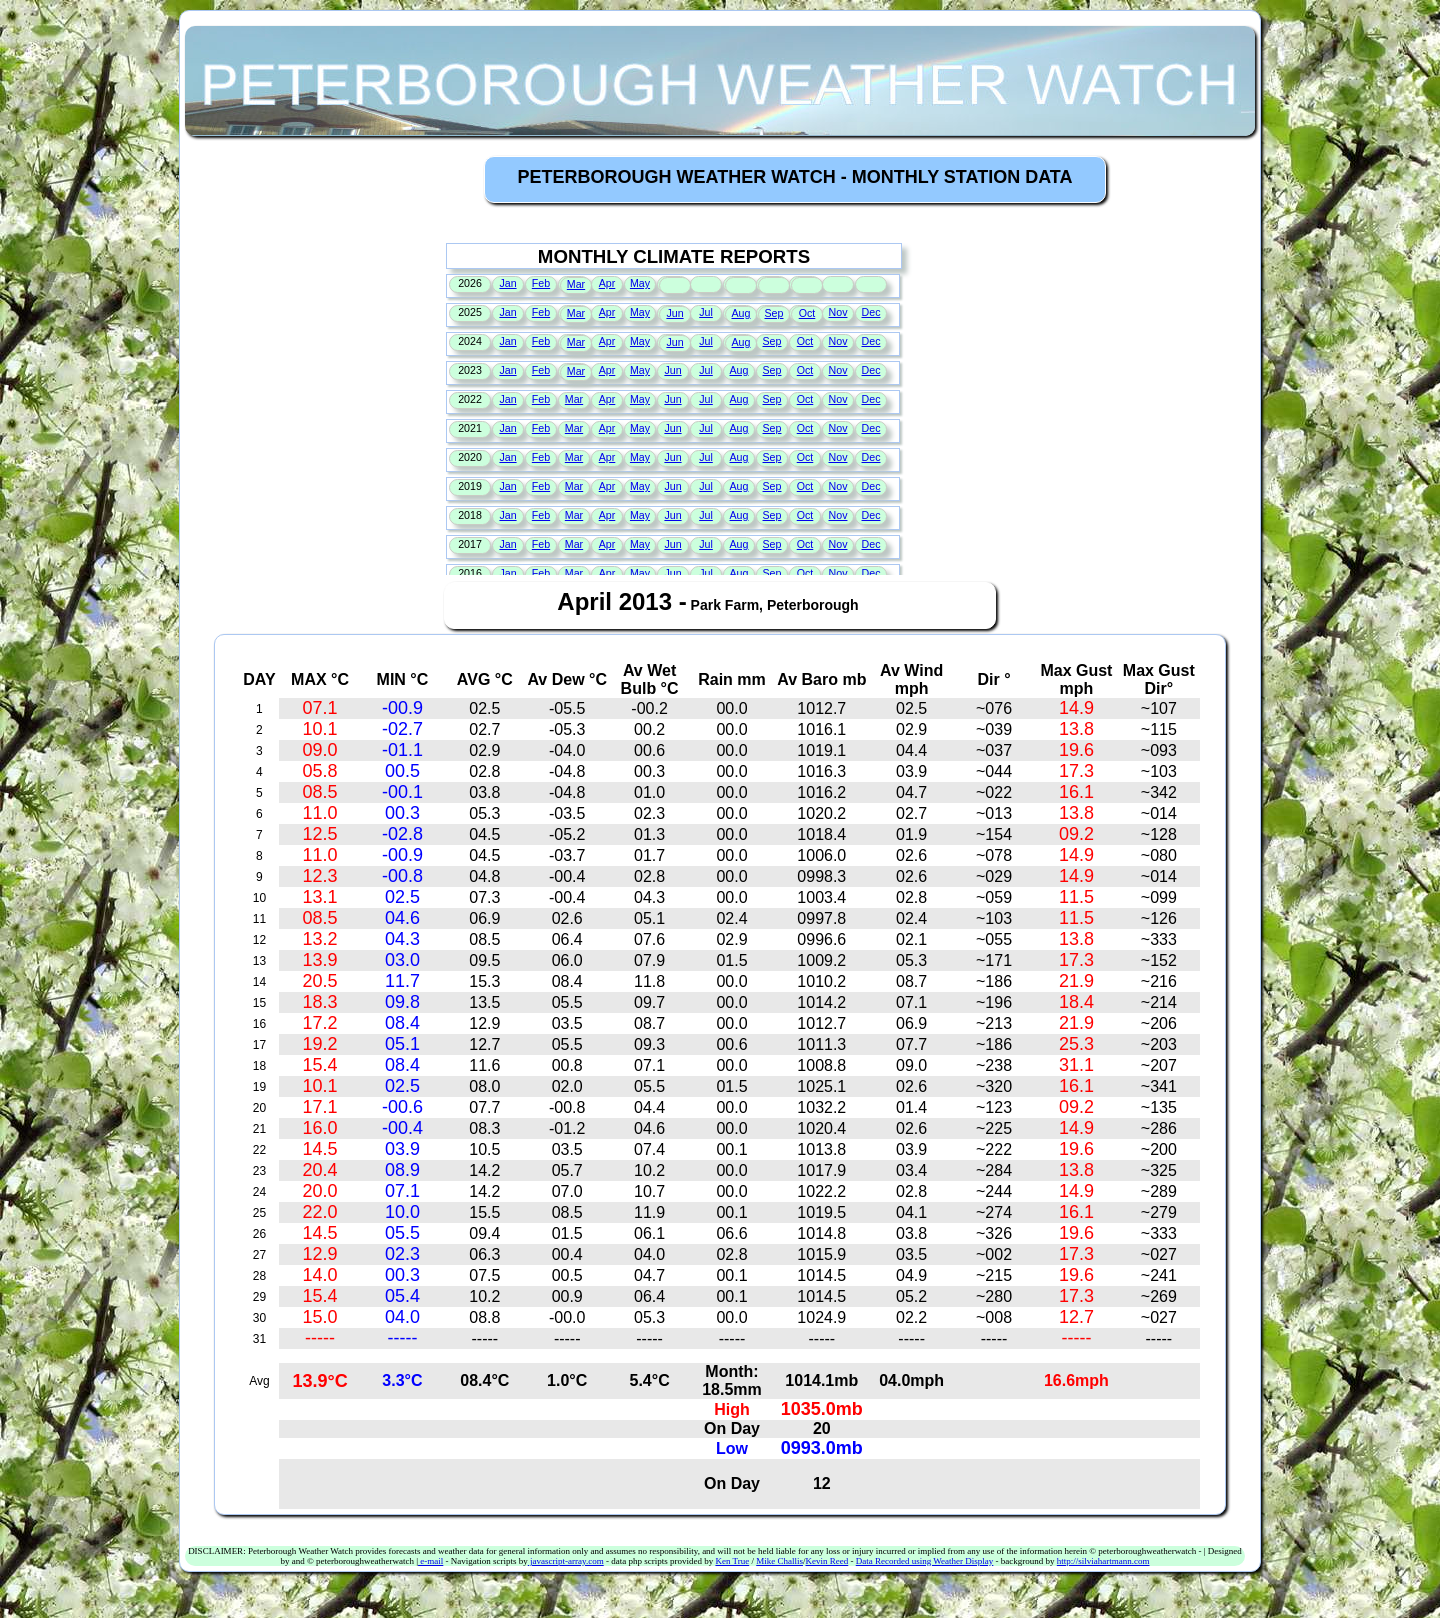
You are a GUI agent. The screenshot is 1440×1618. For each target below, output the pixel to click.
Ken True (732, 1561)
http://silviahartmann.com (1103, 1561)
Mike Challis (779, 1561)
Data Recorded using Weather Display (925, 1561)
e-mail (430, 1561)
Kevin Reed (826, 1561)
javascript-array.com (566, 1561)
